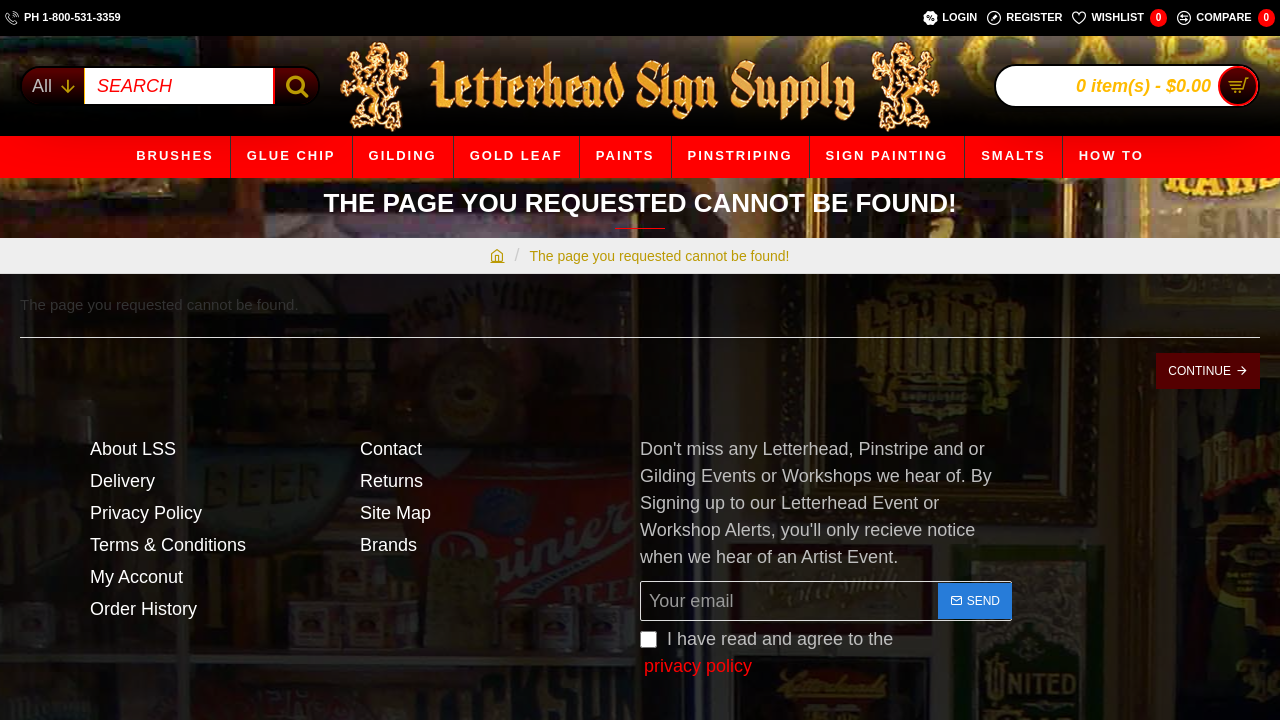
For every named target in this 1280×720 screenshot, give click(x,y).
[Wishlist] (1119, 18)
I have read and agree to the (766, 654)
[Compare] (1226, 18)
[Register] (1024, 18)
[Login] (950, 18)
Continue (1199, 371)
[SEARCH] (295, 86)
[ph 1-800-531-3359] (63, 18)
